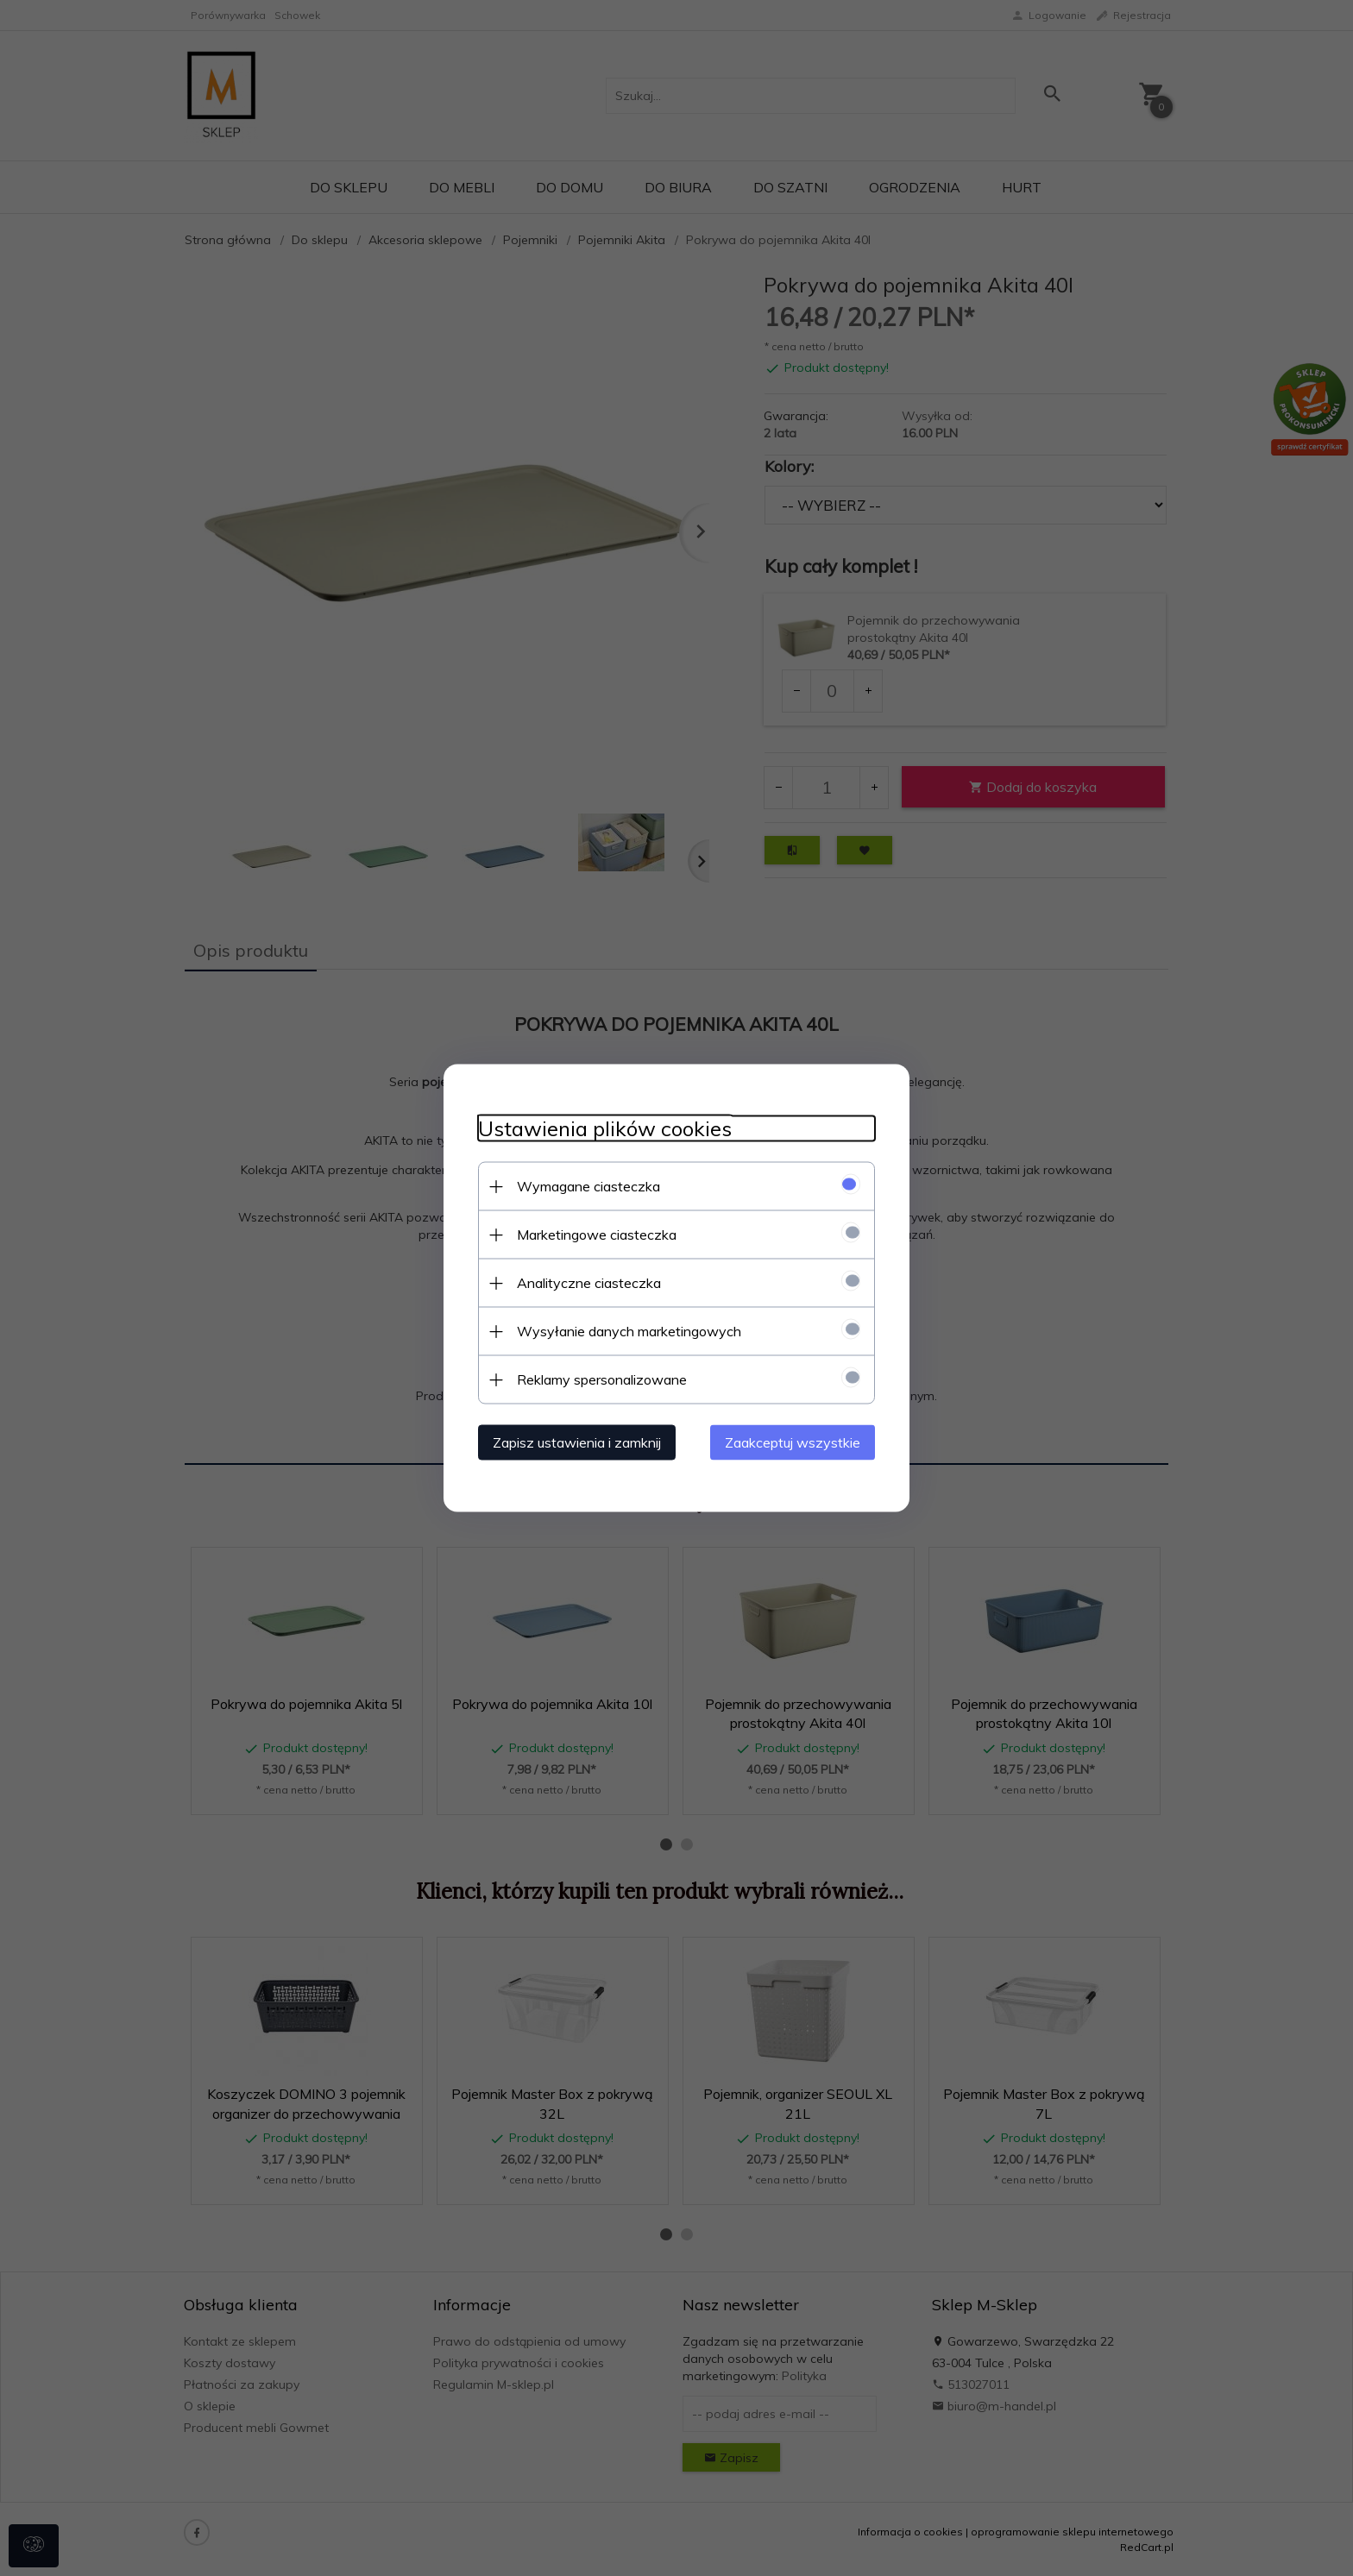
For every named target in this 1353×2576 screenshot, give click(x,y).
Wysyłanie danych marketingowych (629, 1331)
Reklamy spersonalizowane (602, 1379)
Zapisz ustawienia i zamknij (577, 1442)
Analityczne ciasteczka (589, 1282)
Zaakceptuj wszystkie (792, 1442)
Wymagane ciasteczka (588, 1186)
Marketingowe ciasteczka (596, 1234)
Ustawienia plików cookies (605, 1128)
